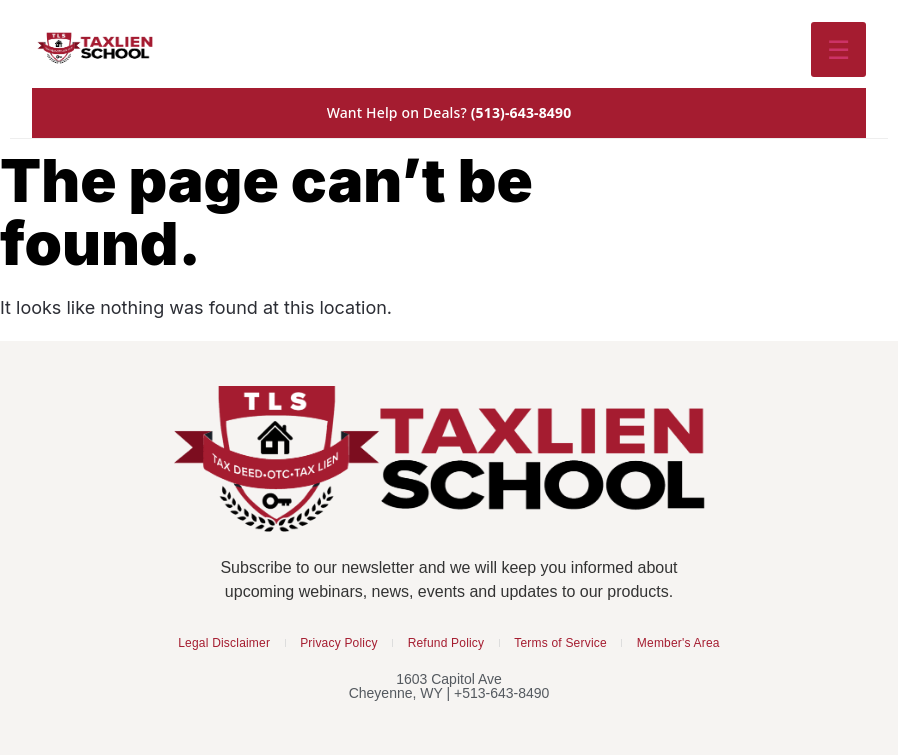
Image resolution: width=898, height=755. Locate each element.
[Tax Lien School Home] (95, 49)
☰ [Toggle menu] (838, 49)
